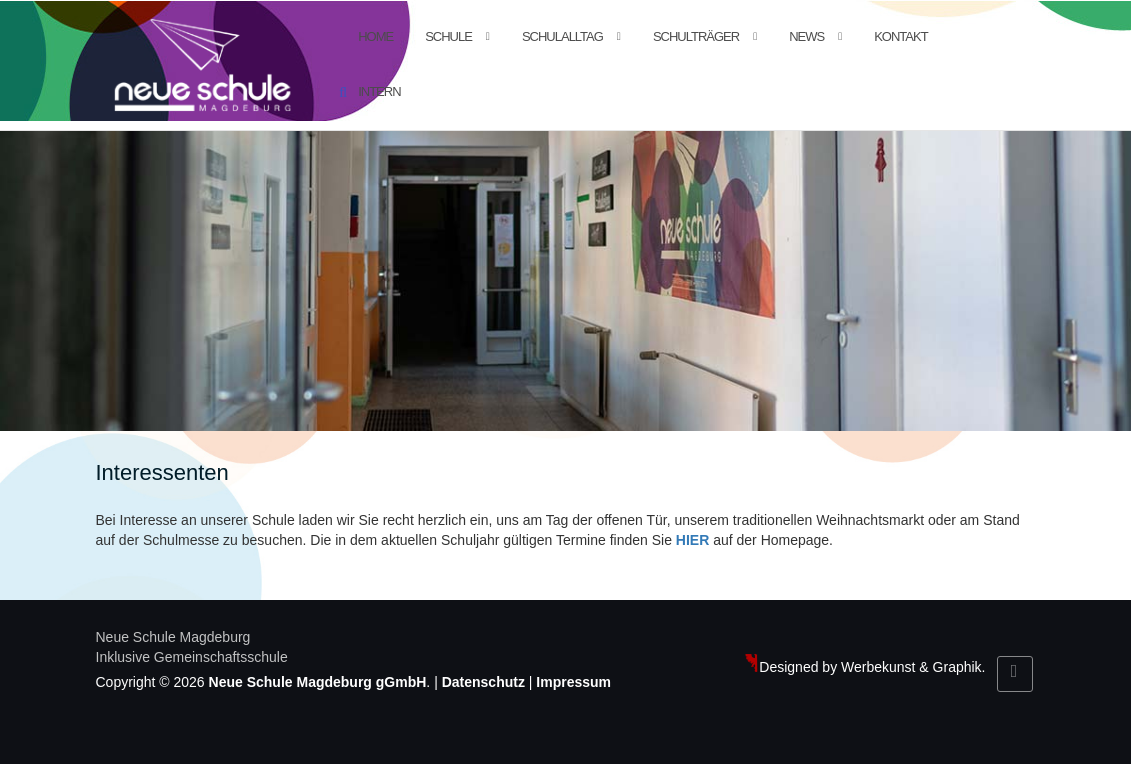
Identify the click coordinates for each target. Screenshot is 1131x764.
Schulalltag (562, 36)
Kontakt (900, 36)
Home (375, 36)
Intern (379, 91)
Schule (448, 36)
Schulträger (696, 36)
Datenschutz (483, 682)
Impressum (573, 682)
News (806, 36)
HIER (692, 540)
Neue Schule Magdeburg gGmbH (318, 682)
